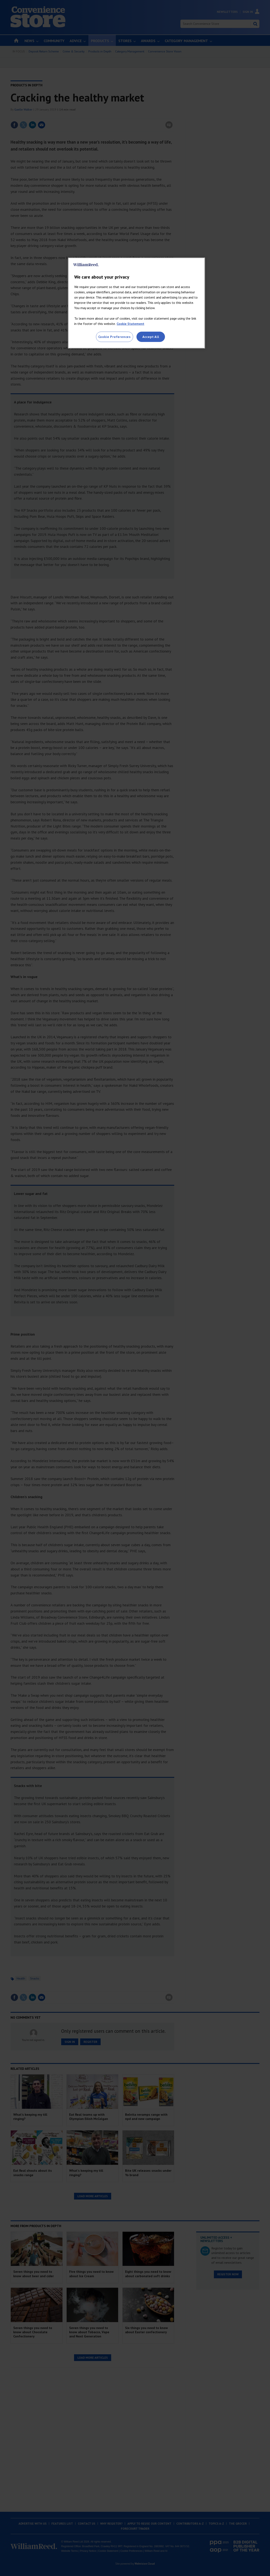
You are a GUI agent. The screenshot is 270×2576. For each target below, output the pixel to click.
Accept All (150, 337)
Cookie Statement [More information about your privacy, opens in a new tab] (130, 324)
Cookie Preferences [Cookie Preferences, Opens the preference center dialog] (114, 337)
